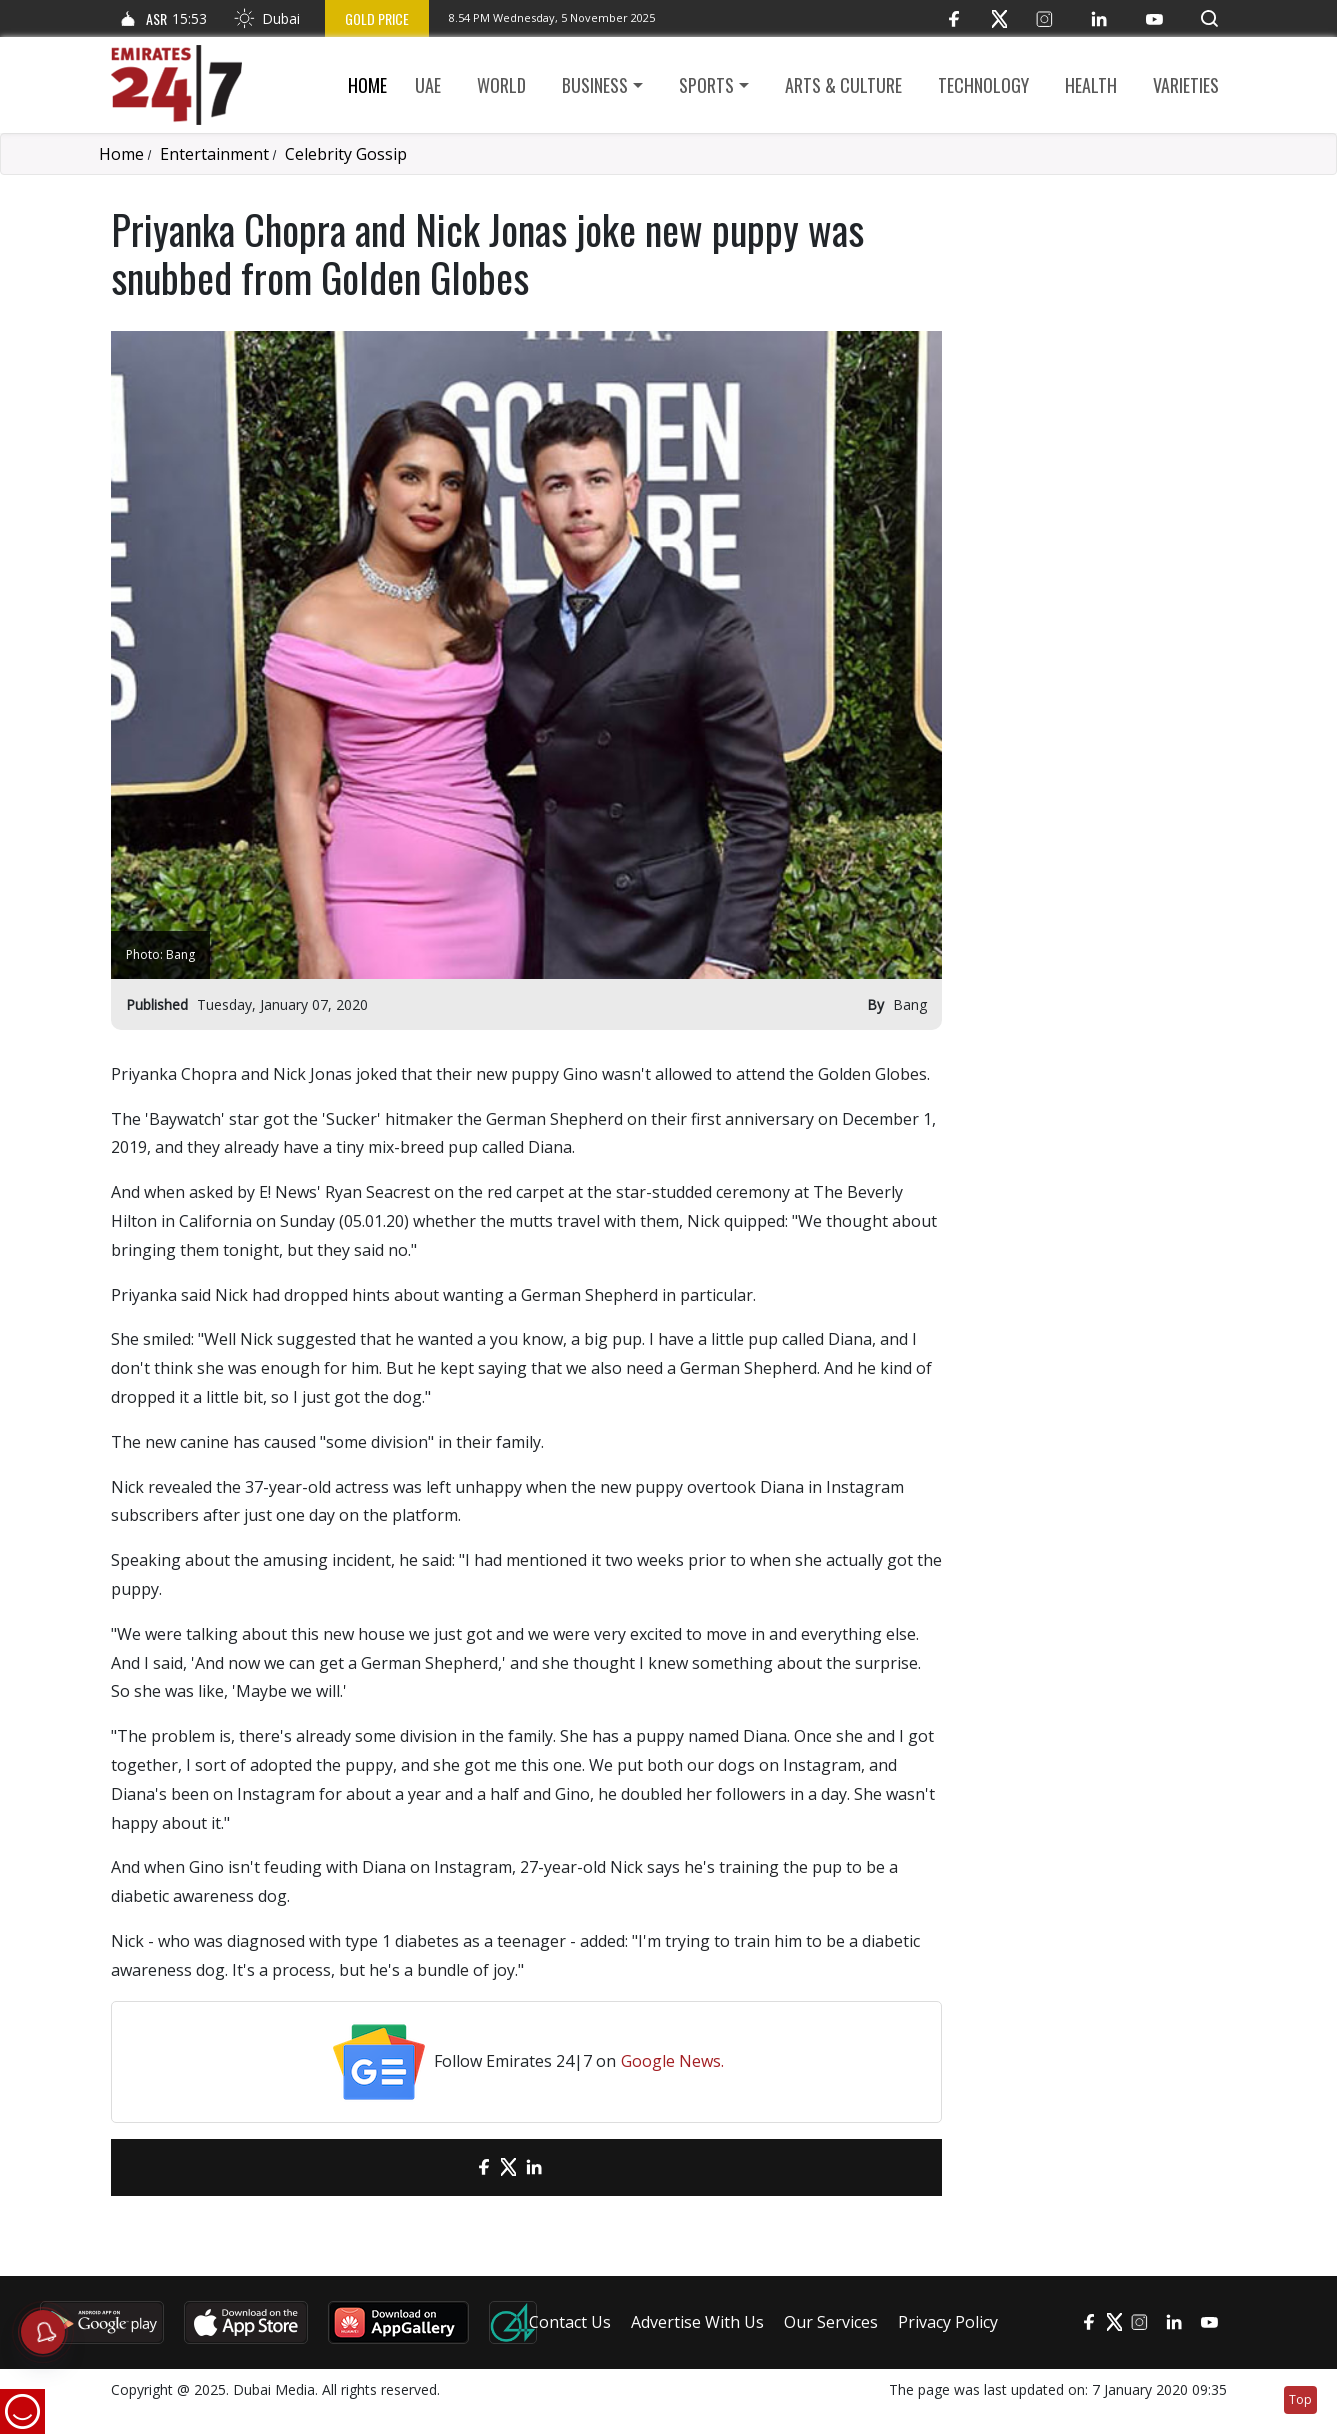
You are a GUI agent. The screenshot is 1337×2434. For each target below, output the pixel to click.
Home (367, 85)
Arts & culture (843, 85)
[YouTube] (1154, 18)
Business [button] (595, 85)
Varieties (1186, 85)
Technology (983, 85)
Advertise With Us (697, 2322)
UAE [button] (428, 85)
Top (1300, 2399)
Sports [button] (706, 85)
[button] (1209, 18)
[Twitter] (999, 18)
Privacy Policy (948, 2322)
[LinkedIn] (1099, 18)
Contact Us (570, 2322)
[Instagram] (1044, 18)
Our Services (831, 2322)
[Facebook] (954, 18)
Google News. (672, 2061)
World (501, 85)
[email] (448, 2167)
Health (1091, 85)
